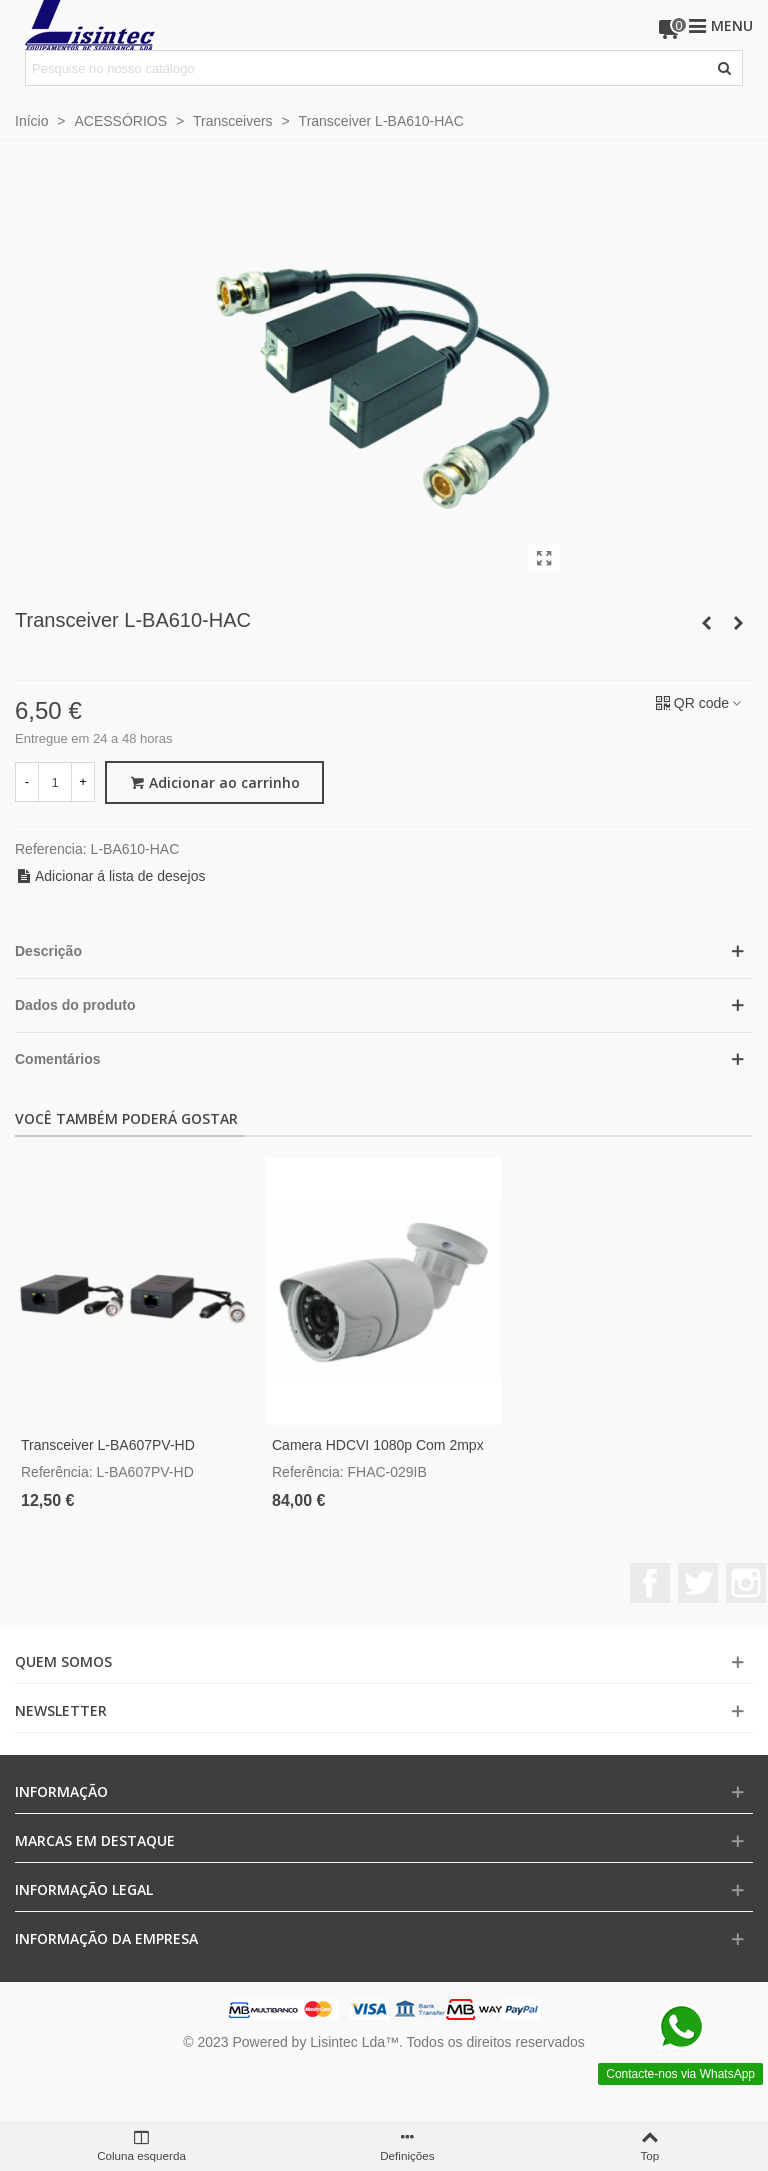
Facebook (650, 1583)
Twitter (698, 1583)
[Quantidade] (55, 782)
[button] (384, 951)
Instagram (746, 1583)
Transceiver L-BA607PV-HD (108, 1445)
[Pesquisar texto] (367, 68)
